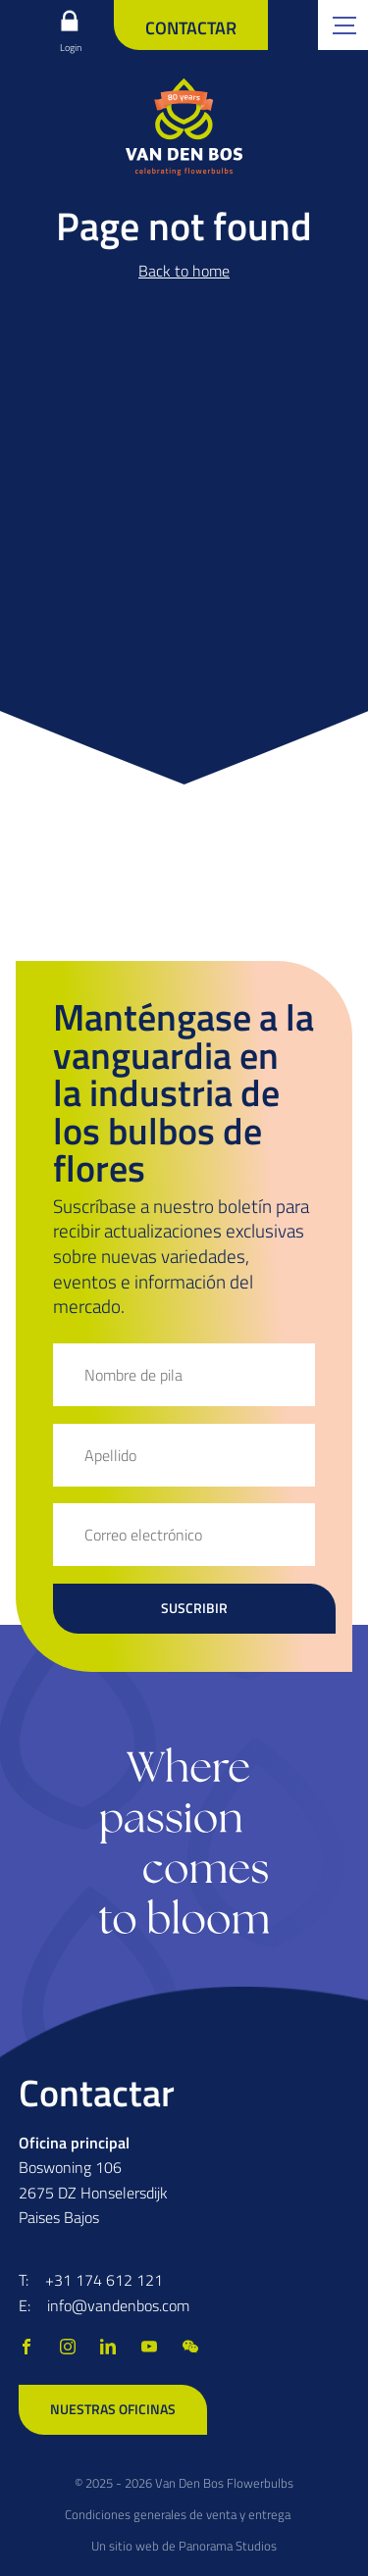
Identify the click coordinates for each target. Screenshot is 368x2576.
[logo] (184, 127)
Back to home (184, 270)
